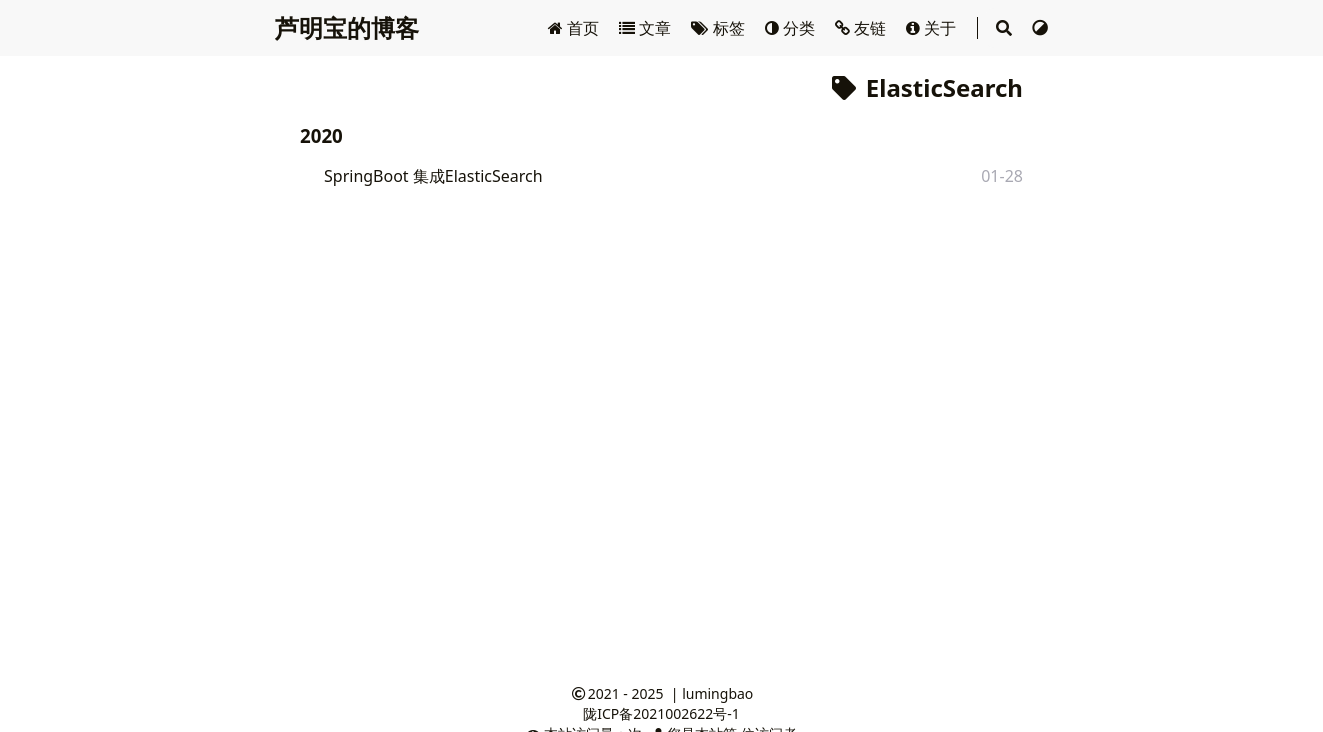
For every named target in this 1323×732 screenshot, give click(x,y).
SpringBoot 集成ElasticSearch (433, 176)
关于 (933, 28)
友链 (862, 28)
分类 (792, 28)
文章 (647, 28)
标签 (719, 28)
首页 (575, 28)
